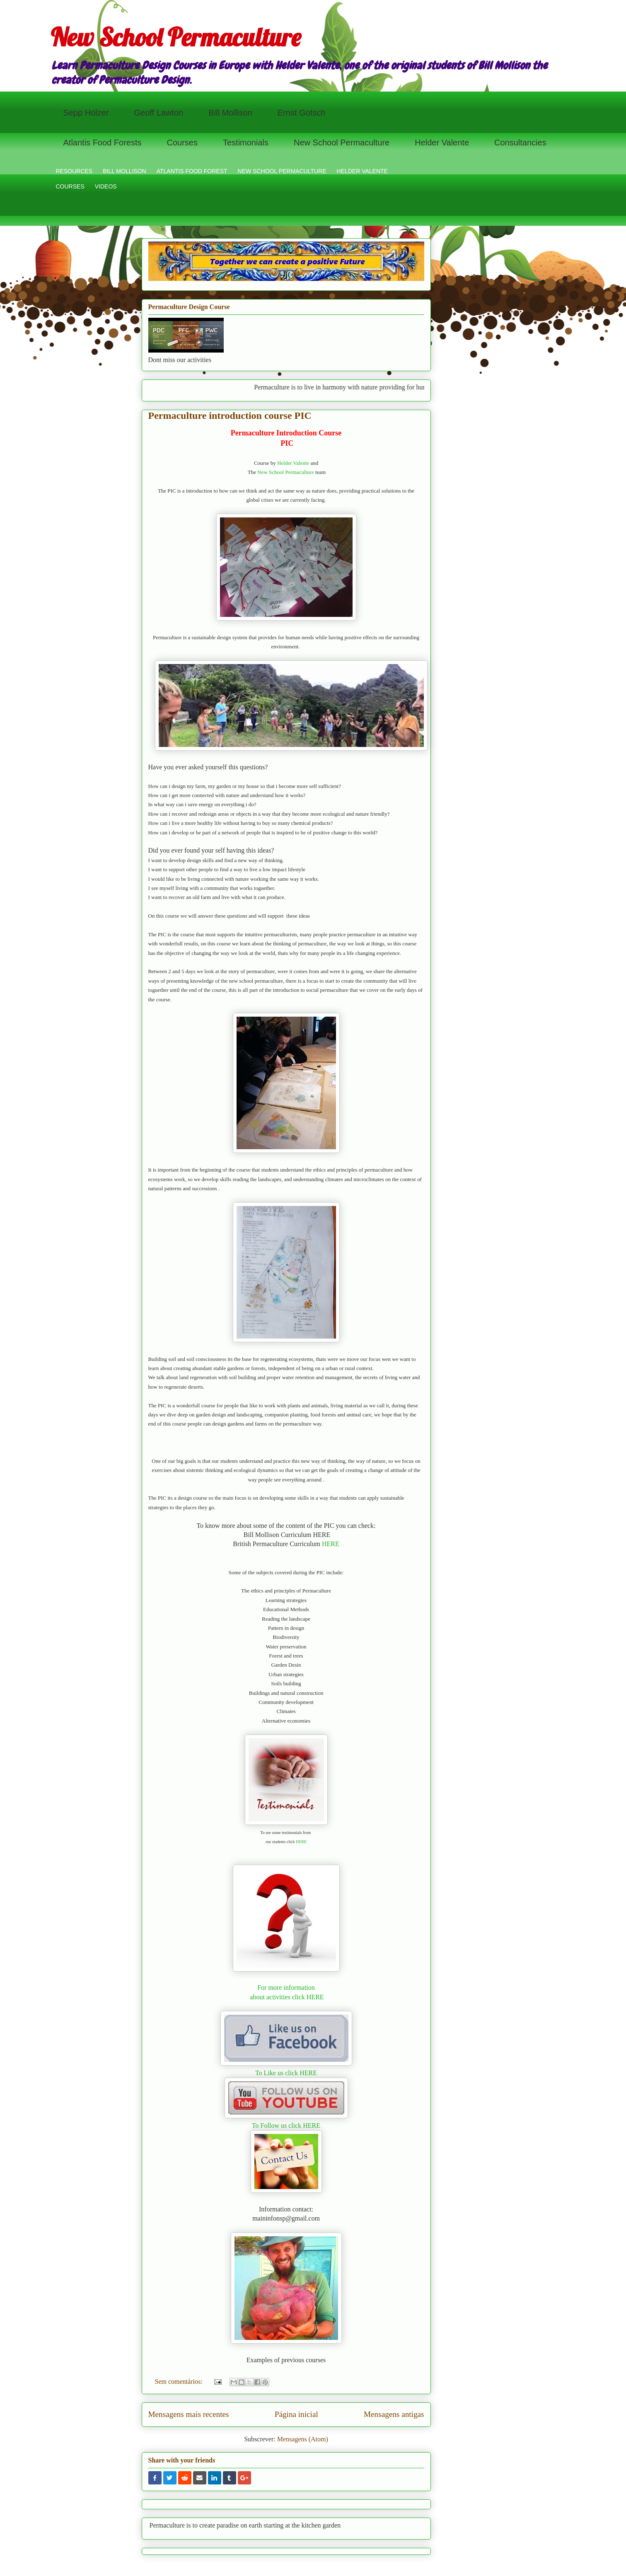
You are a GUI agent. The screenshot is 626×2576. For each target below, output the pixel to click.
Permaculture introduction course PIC (230, 415)
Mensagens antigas (394, 2414)
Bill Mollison (230, 112)
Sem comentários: (179, 2381)
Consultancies (520, 142)
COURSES (70, 186)
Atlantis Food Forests (102, 142)
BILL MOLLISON (124, 171)
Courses (182, 142)
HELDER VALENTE (362, 171)
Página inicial (296, 2414)
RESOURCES (74, 171)
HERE (330, 1543)
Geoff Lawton (159, 112)
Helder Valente (442, 142)
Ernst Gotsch (302, 112)
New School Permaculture (176, 37)
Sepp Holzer (86, 112)
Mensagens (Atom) (302, 2439)
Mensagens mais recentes (188, 2414)
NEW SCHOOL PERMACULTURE (282, 171)
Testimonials (245, 142)
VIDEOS (106, 186)
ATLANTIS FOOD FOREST (192, 171)
